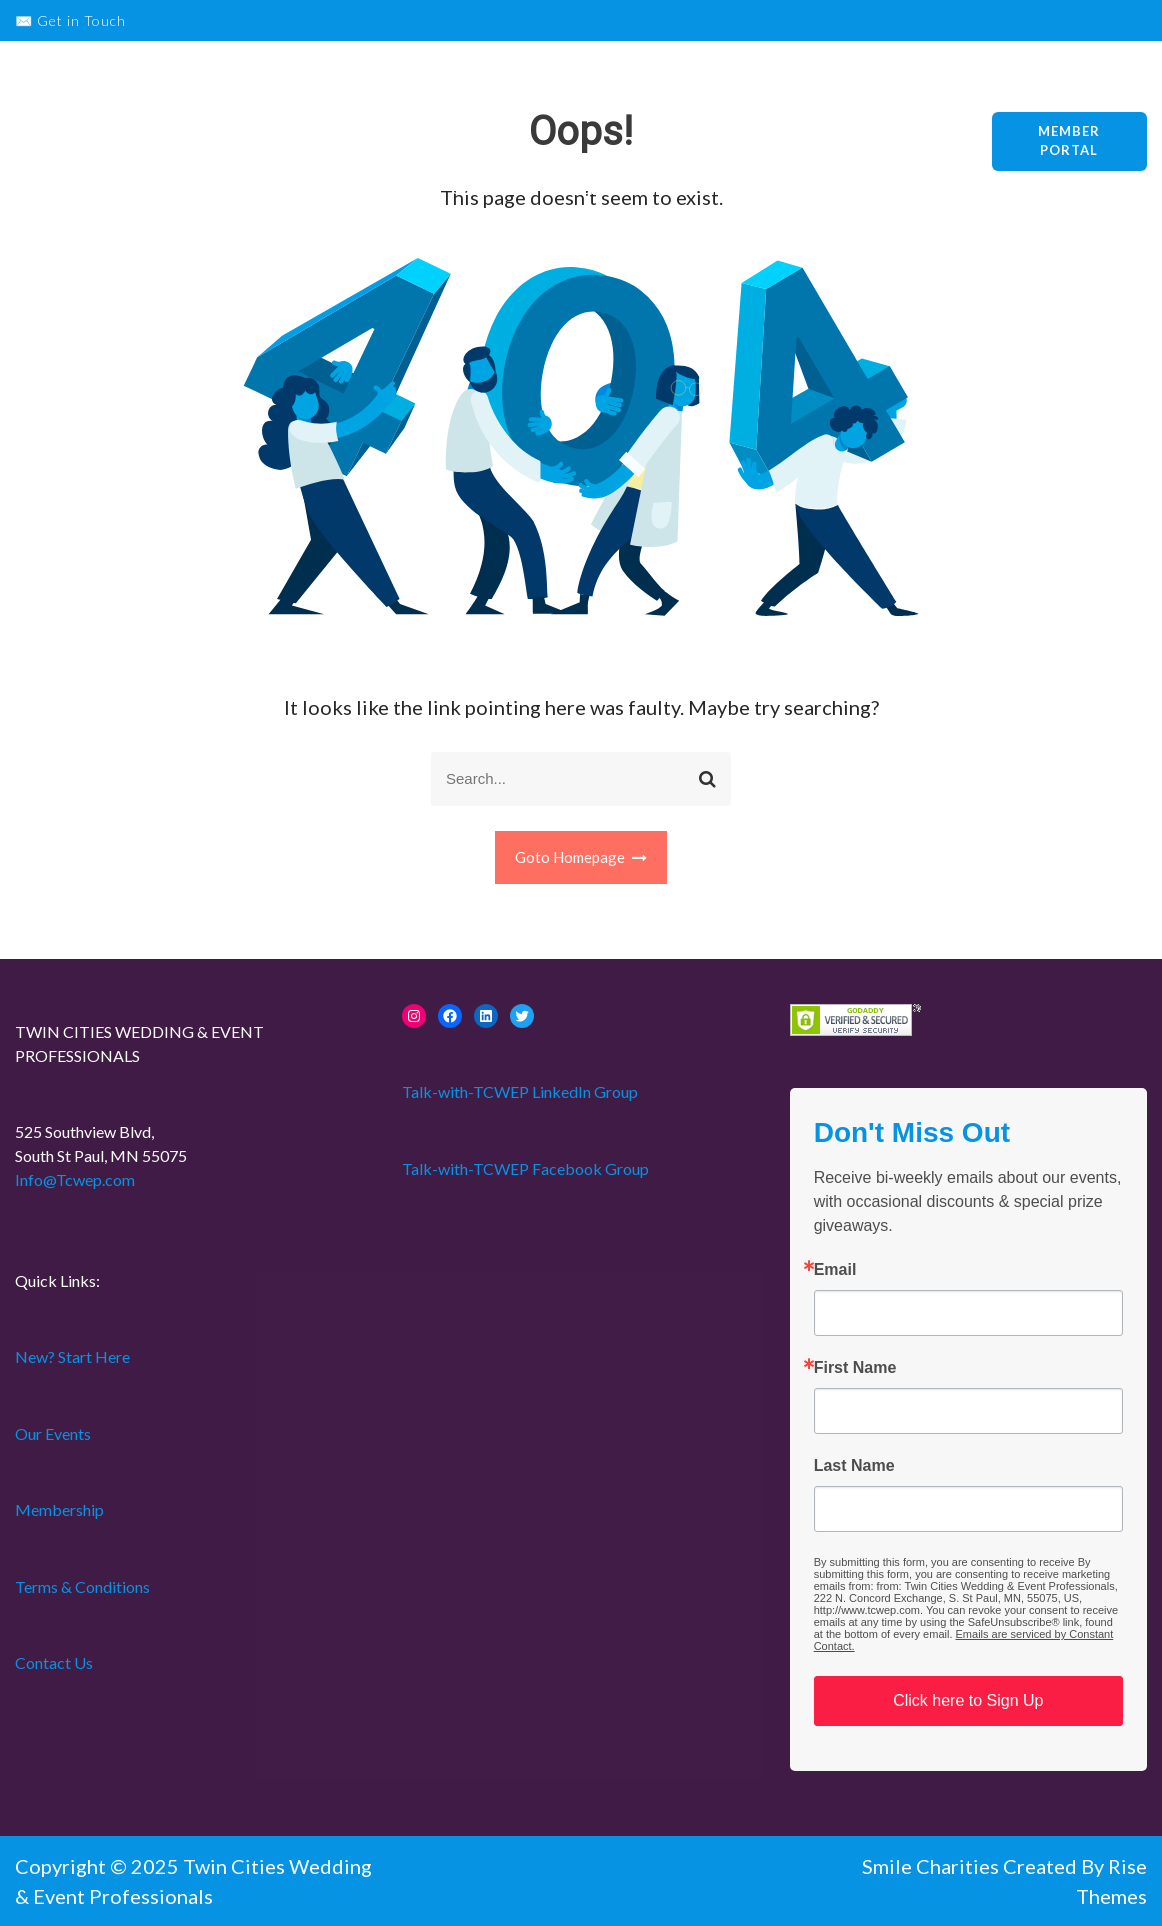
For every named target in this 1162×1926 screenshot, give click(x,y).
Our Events (598, 98)
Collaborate (491, 188)
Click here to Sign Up (968, 1700)
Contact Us (54, 1662)
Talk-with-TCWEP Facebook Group (525, 1168)
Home (590, 188)
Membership (717, 98)
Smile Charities (932, 1866)
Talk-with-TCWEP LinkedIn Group (520, 1091)
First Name (855, 1368)
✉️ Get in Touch (70, 20)
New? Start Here (466, 98)
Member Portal (1069, 141)
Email (835, 1270)
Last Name (854, 1466)
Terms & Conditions (82, 1586)
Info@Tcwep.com (75, 1179)
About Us (828, 98)
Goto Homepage (581, 857)
